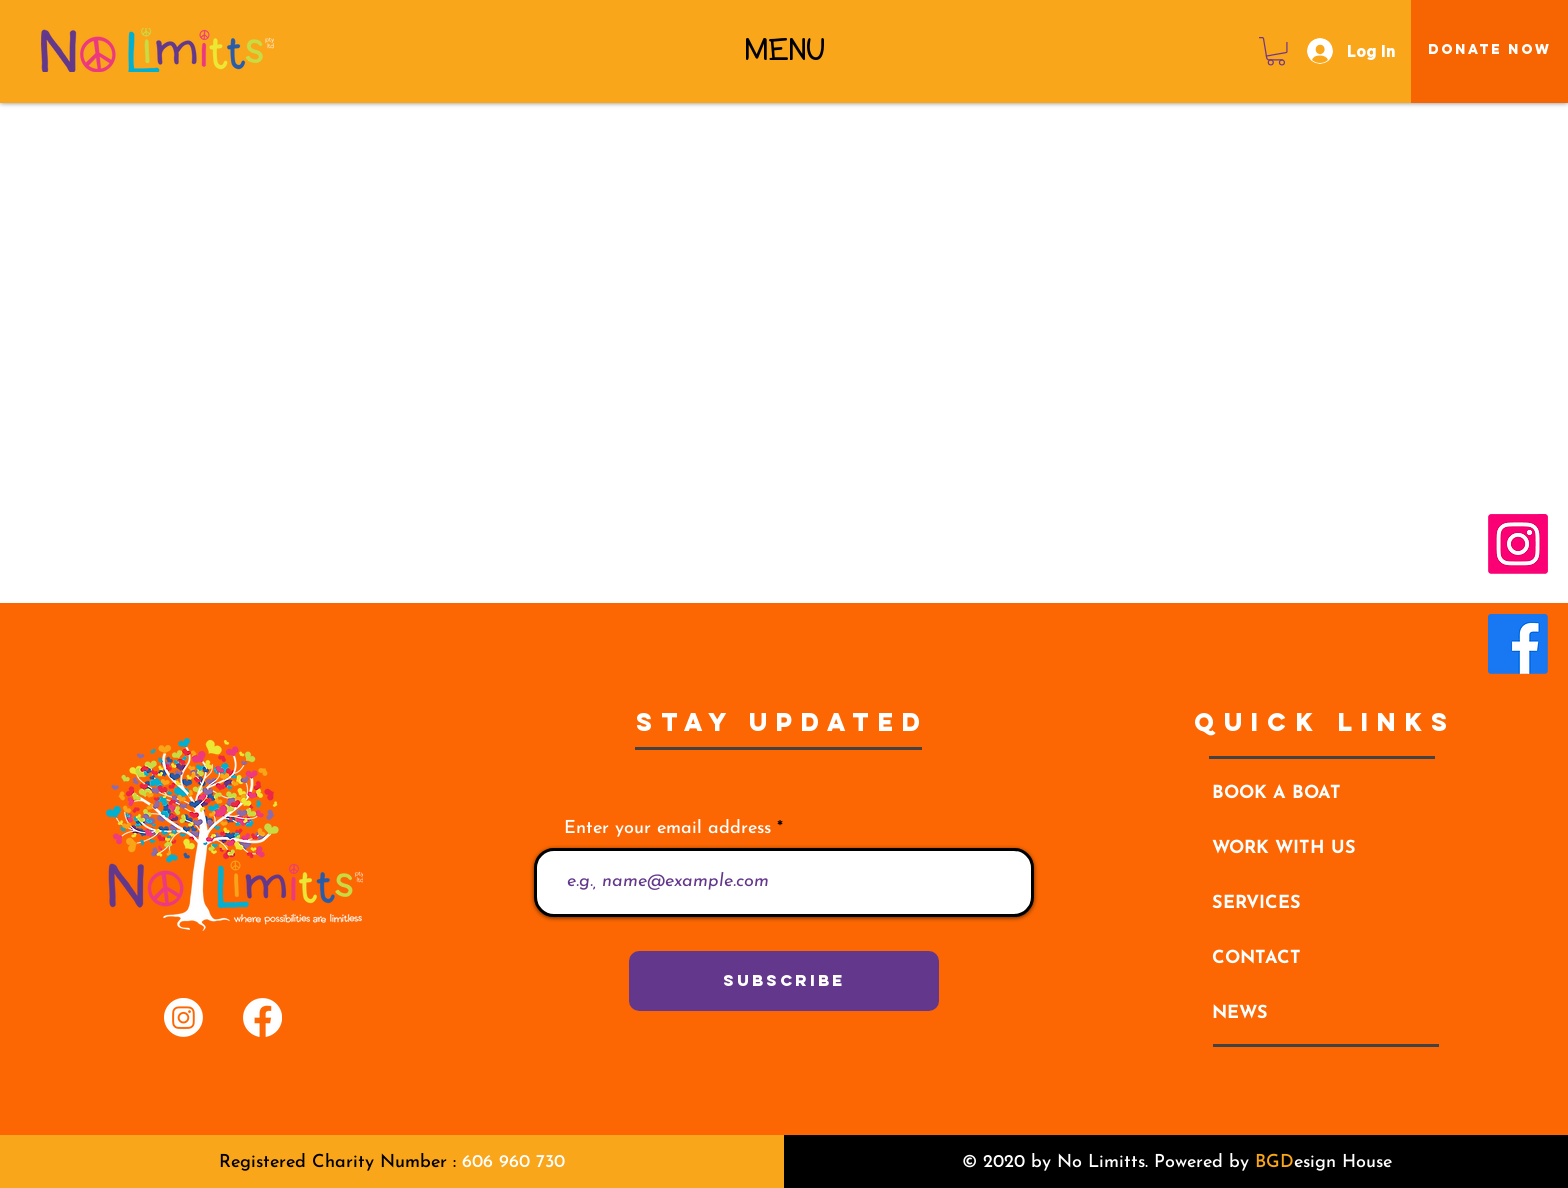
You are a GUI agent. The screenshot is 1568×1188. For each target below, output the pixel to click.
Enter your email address (667, 829)
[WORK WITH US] (1325, 849)
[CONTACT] (1325, 959)
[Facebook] (1518, 644)
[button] (785, 50)
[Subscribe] (784, 981)
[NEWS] (1325, 1014)
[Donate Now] (1490, 50)
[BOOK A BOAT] (1325, 794)
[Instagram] (1518, 544)
